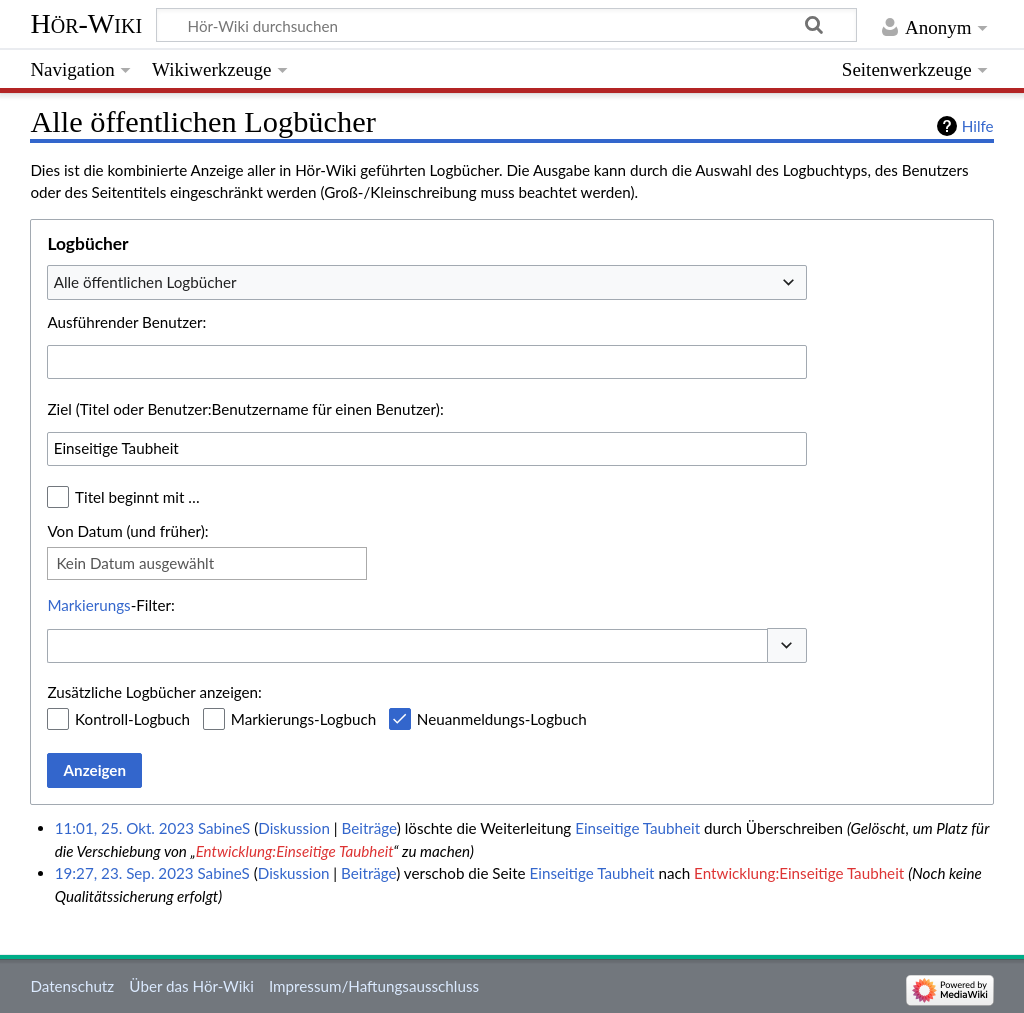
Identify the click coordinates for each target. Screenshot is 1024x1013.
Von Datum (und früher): (127, 531)
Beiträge (369, 828)
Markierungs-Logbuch (303, 719)
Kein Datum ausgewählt (135, 563)
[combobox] (427, 282)
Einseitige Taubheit (637, 828)
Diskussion (294, 828)
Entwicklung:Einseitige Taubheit (295, 851)
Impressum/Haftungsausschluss (374, 986)
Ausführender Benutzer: (126, 322)
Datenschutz (72, 986)
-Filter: (110, 605)
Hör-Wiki (86, 23)
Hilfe (978, 126)
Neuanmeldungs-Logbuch (502, 719)
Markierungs (88, 605)
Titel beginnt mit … (137, 497)
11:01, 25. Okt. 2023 (124, 828)
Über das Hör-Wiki (191, 986)
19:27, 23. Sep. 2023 (124, 873)
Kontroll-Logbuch (132, 719)
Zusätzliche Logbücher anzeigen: (154, 692)
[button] (787, 645)
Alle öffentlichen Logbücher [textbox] (145, 282)
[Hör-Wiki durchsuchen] (506, 25)
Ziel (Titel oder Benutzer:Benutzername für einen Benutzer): (245, 409)
